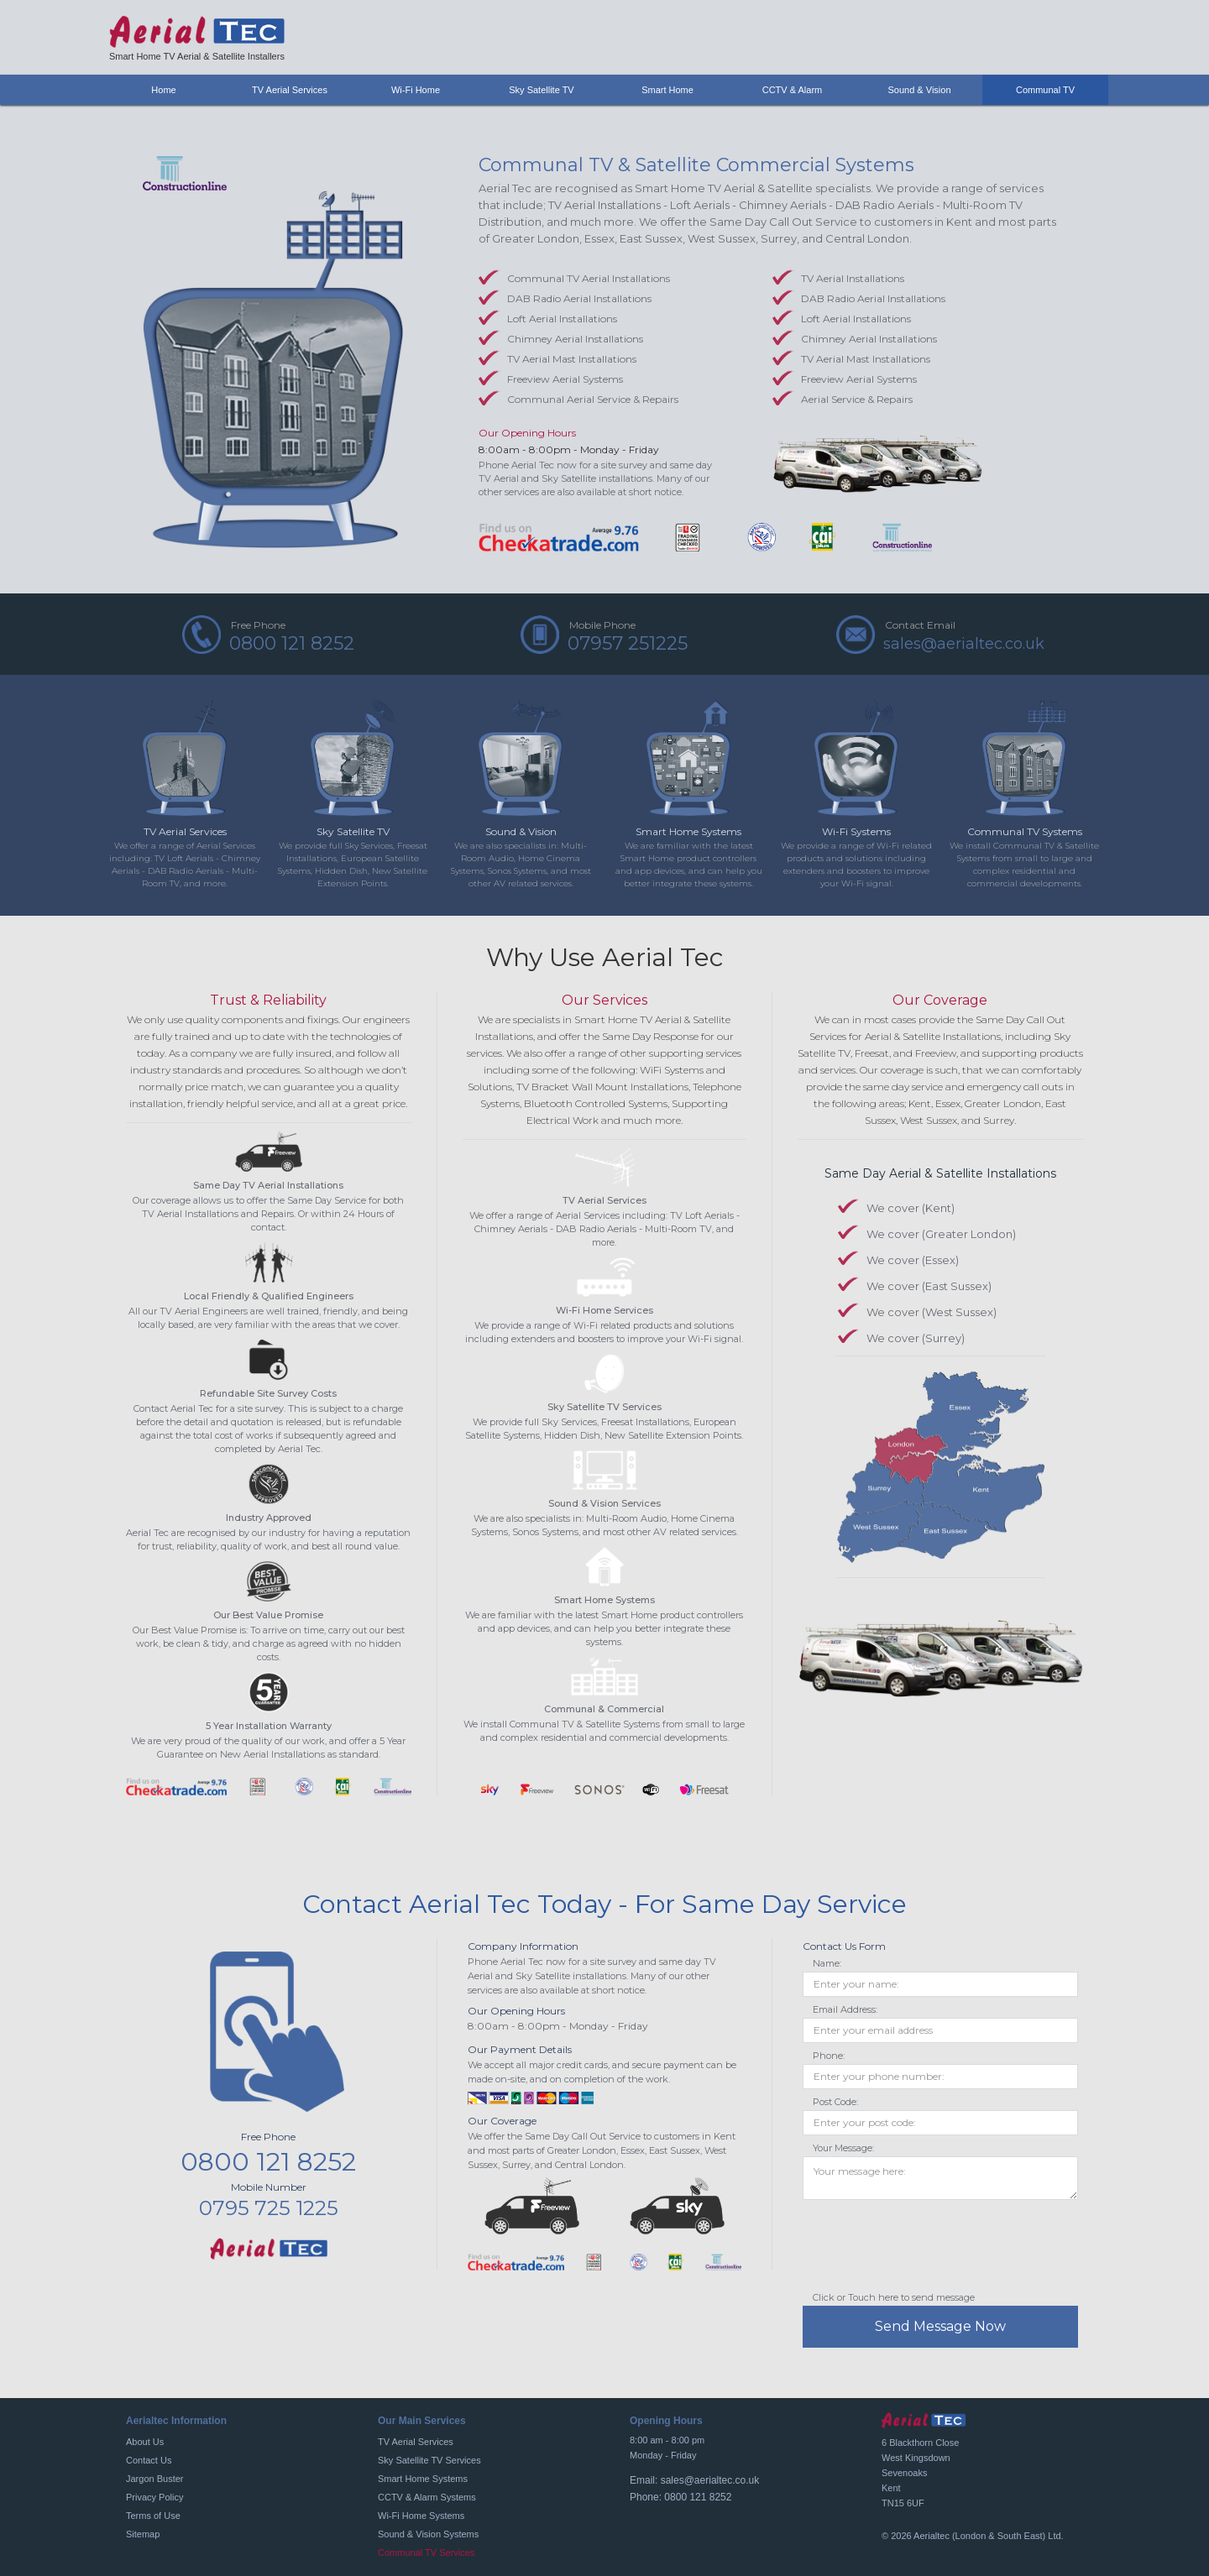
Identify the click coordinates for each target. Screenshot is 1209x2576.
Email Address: (845, 2009)
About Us (145, 2442)
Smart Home (667, 90)
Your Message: (843, 2148)
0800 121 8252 (268, 2161)
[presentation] (930, 2249)
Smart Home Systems (423, 2479)
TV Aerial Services (415, 2442)
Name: (827, 1963)
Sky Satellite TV (541, 90)
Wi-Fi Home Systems (421, 2516)
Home (163, 90)
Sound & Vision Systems (428, 2534)
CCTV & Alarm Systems (427, 2497)
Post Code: (835, 2102)
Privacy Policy (154, 2497)
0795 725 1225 (268, 2208)
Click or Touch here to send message (894, 2297)
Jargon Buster (154, 2479)
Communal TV (1045, 90)
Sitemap (143, 2534)
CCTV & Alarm (793, 90)
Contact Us (148, 2460)
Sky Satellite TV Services (429, 2460)
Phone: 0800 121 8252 (680, 2497)
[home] (197, 37)
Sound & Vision (918, 90)
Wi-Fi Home (415, 90)
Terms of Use (153, 2516)
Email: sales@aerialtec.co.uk (694, 2480)
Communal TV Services (426, 2552)
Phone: (829, 2055)
